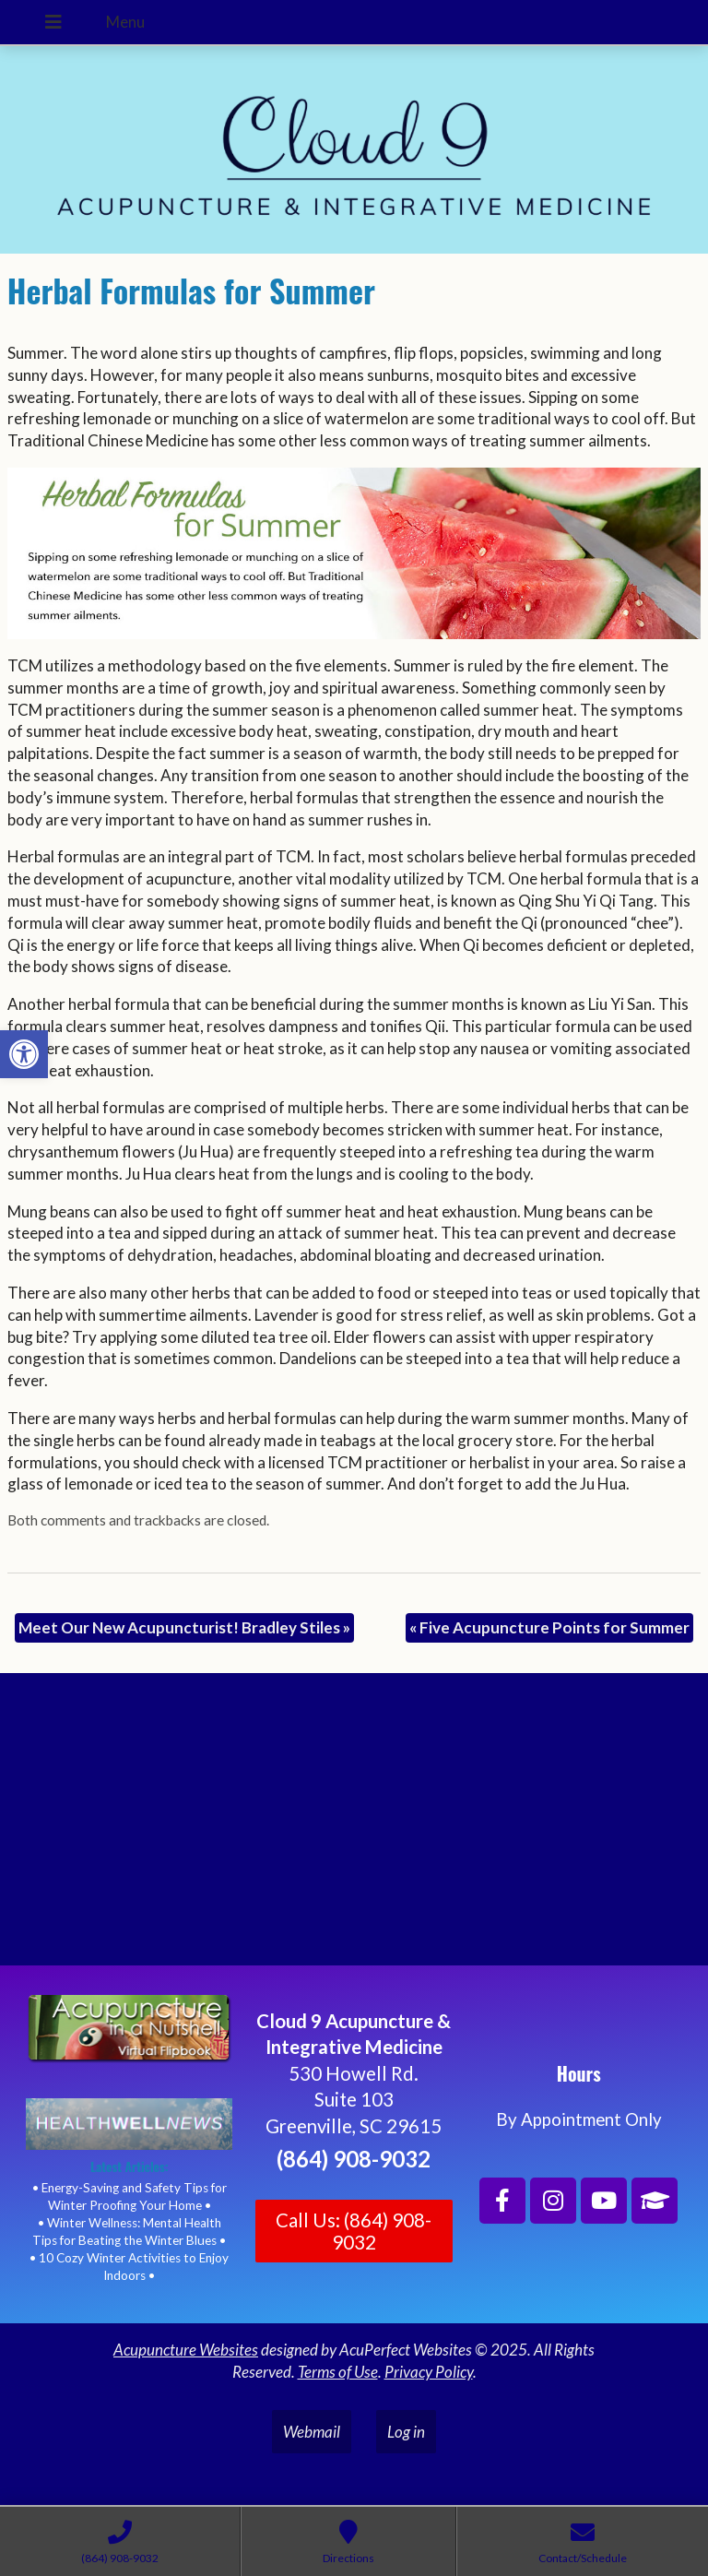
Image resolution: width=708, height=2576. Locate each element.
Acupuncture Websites (185, 2349)
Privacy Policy (428, 2371)
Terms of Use (338, 2371)
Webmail (311, 2431)
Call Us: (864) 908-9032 (353, 2231)
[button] (24, 1054)
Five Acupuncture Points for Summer (549, 1627)
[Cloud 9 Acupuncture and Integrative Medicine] (354, 1827)
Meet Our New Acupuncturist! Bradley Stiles (184, 1627)
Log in (406, 2431)
